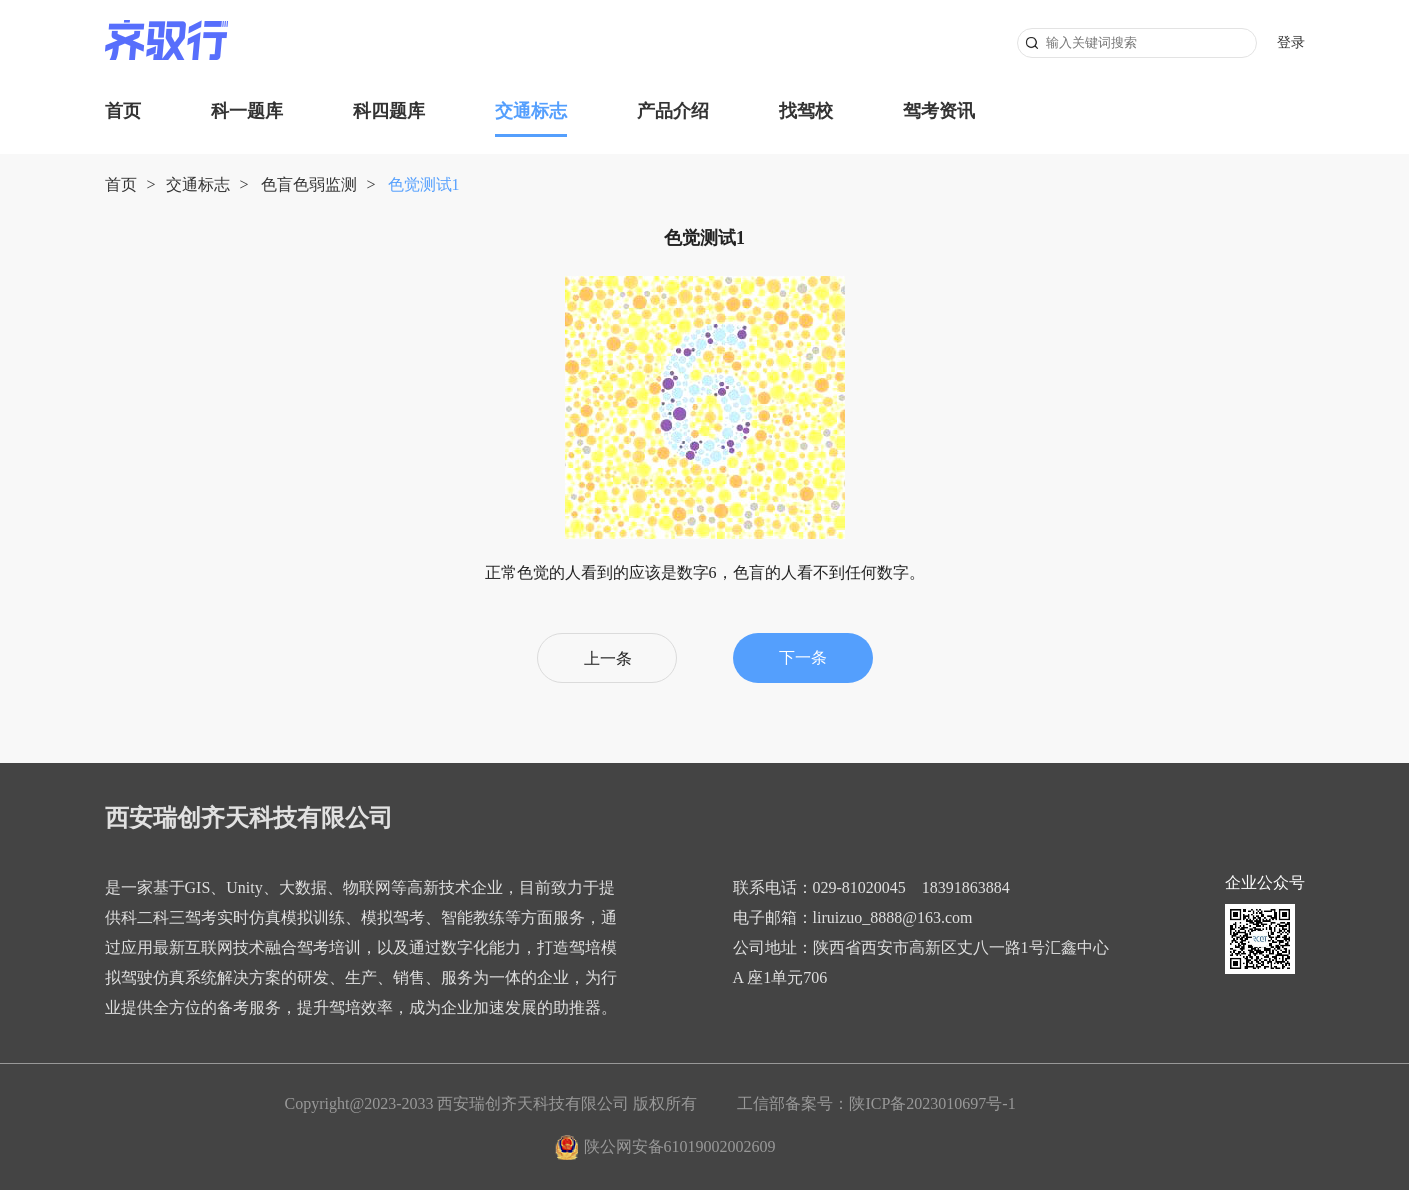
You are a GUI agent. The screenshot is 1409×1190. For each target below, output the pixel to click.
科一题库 (247, 111)
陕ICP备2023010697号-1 (932, 1103)
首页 (123, 111)
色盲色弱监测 (309, 184)
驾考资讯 (939, 111)
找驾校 (806, 111)
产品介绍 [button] (673, 111)
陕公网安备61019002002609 (680, 1146)
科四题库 (389, 111)
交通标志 (531, 111)
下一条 (803, 657)
